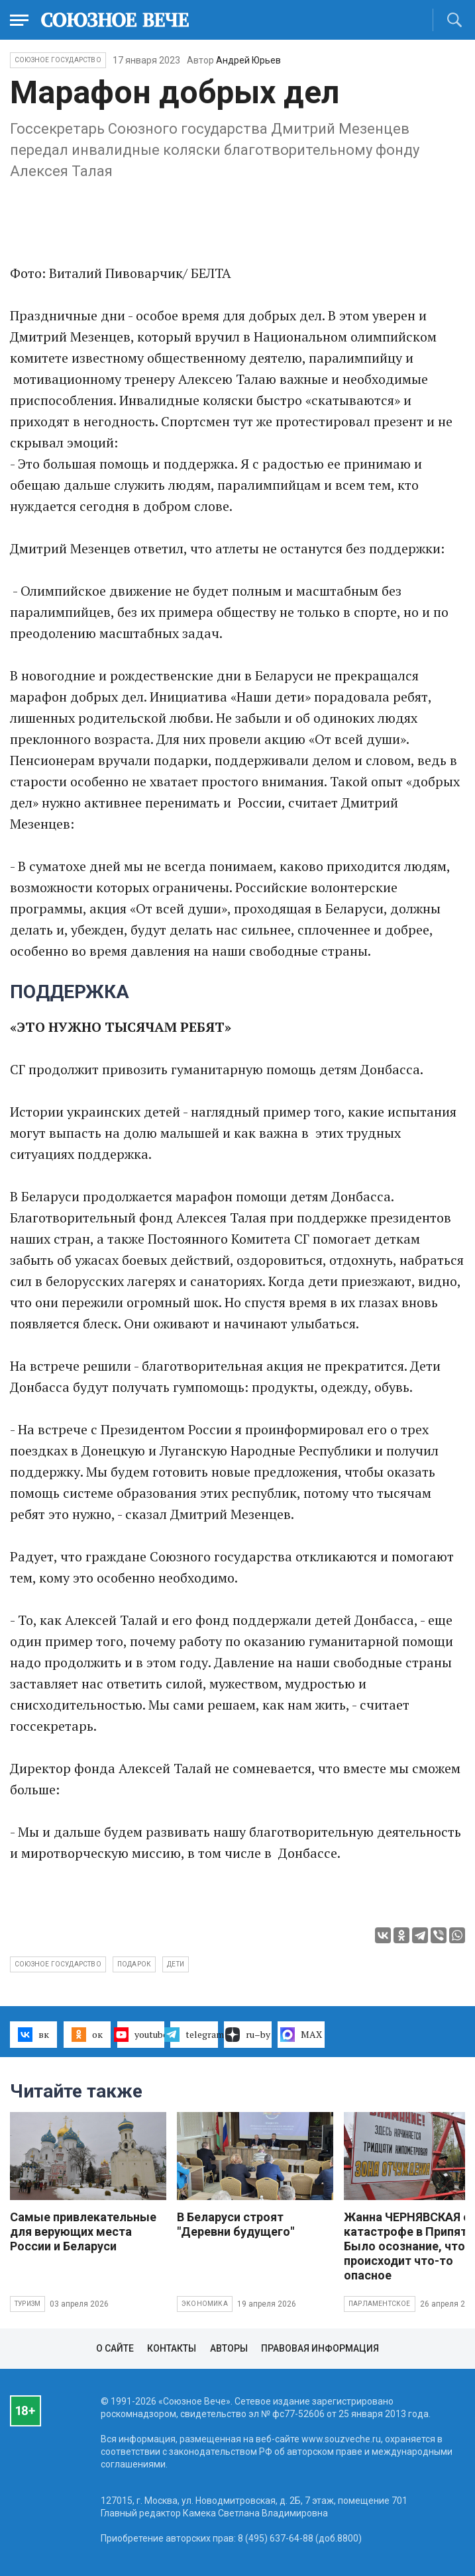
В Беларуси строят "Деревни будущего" (235, 2224)
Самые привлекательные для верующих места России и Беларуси (83, 2231)
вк (33, 2034)
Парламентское (379, 2303)
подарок (134, 1964)
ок (87, 2034)
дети (175, 1964)
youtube (140, 2034)
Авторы (229, 2348)
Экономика (205, 2303)
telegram (193, 2034)
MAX (301, 2034)
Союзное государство (58, 60)
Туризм (27, 2303)
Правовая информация (320, 2348)
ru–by (247, 2034)
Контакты (171, 2348)
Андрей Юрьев (248, 60)
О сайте (115, 2348)
